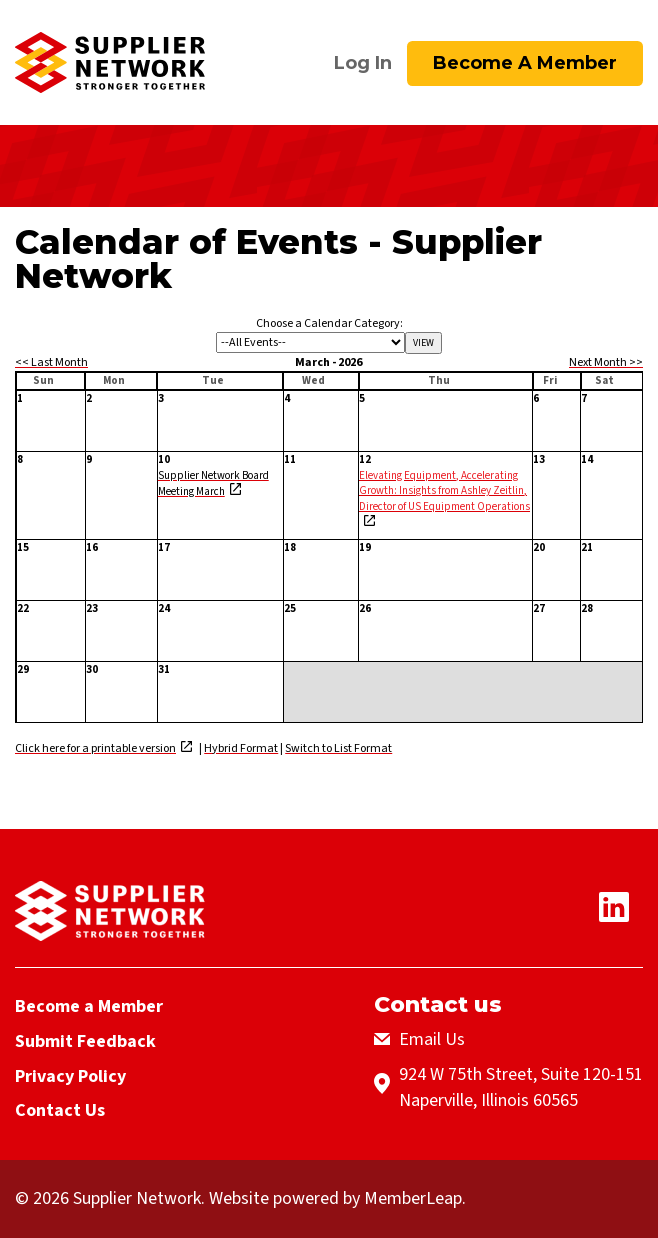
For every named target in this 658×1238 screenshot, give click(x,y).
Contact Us (60, 1110)
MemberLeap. (415, 1198)
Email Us (432, 1039)
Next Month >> (606, 362)
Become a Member (525, 63)
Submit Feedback (85, 1041)
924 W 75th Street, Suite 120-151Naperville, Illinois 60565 (521, 1087)
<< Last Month (51, 362)
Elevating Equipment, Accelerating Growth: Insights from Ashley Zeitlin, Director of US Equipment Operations (444, 490)
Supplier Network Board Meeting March (213, 482)
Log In (363, 63)
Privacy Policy (70, 1075)
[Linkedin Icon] (621, 916)
